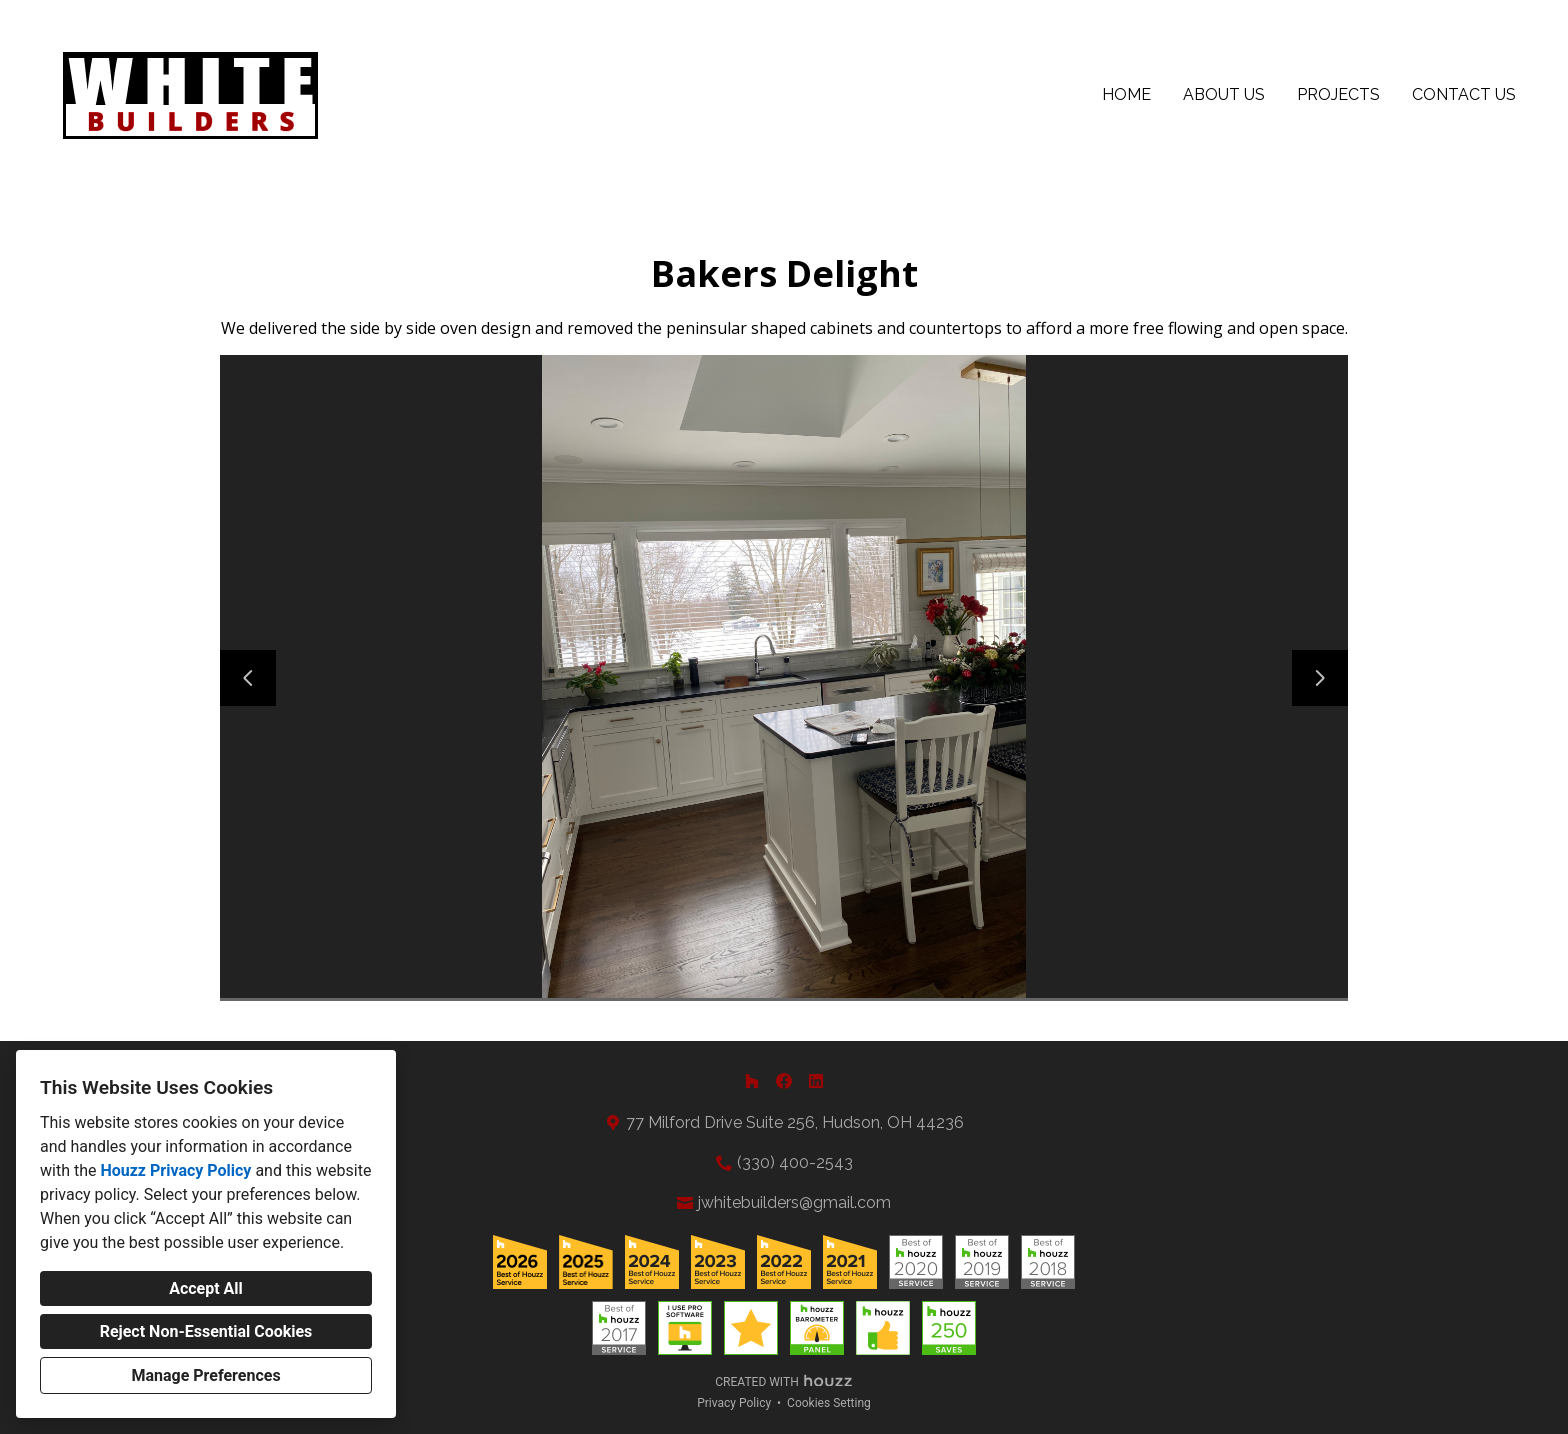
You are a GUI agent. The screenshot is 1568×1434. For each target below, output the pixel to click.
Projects (1338, 94)
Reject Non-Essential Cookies (206, 1331)
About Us (1224, 94)
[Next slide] (1320, 678)
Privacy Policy (734, 1403)
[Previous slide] (248, 678)
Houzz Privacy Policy (175, 1170)
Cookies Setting (829, 1403)
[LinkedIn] (816, 1081)
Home (1126, 94)
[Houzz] (752, 1081)
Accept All (206, 1288)
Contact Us (1464, 94)
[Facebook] (784, 1081)
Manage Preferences (205, 1375)
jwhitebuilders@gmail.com (794, 1202)
